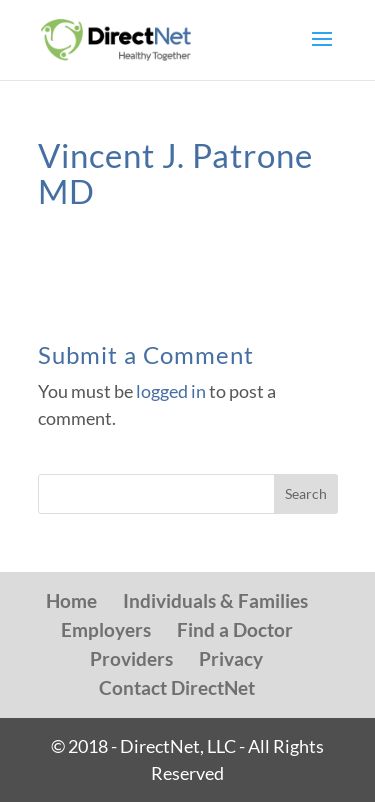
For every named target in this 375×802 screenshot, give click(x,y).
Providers (131, 658)
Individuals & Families (215, 600)
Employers (106, 629)
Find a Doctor (235, 629)
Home (71, 600)
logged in (171, 391)
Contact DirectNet (177, 687)
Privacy (231, 658)
